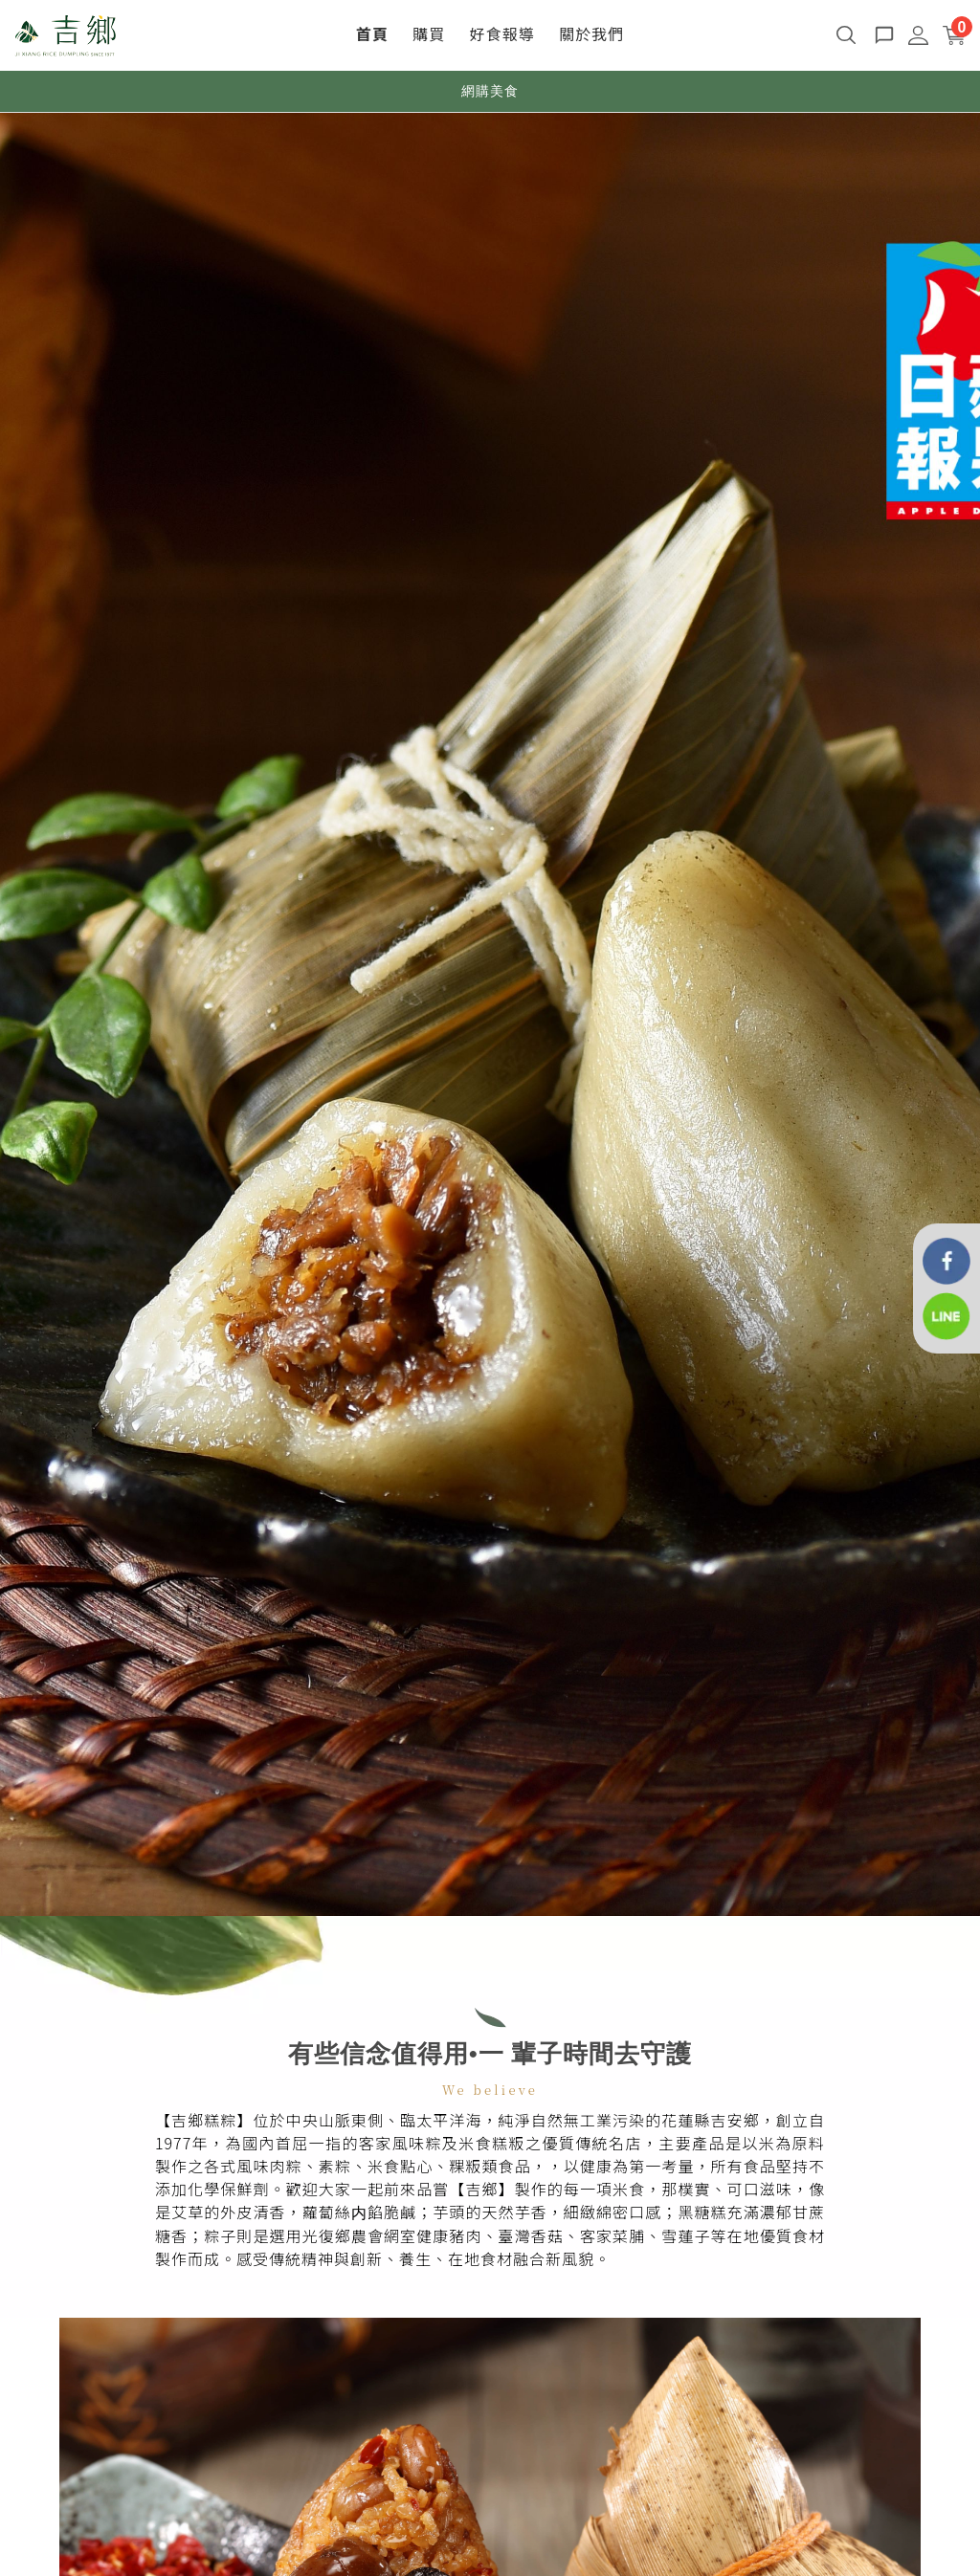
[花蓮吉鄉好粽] (946, 1259)
